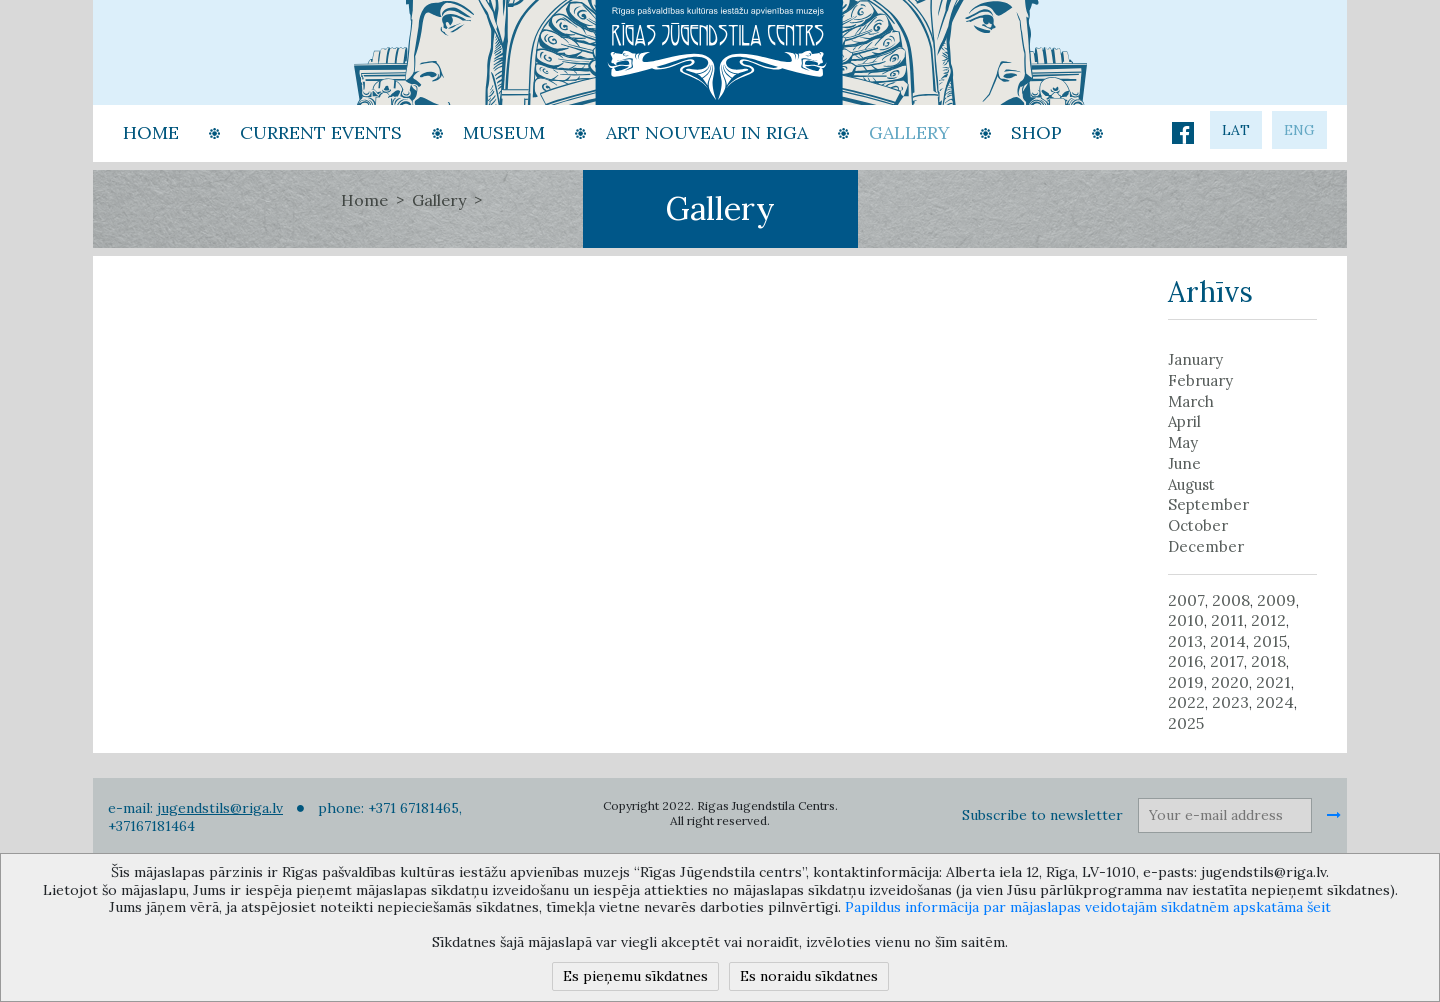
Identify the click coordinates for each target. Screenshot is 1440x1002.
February (1200, 381)
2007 (1186, 600)
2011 (1227, 620)
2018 (1268, 661)
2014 (1228, 641)
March (1191, 402)
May (1183, 443)
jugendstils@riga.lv (220, 808)
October (1198, 526)
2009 (1276, 600)
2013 (1185, 641)
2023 (1230, 702)
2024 (1275, 702)
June (1184, 464)
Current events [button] (321, 132)
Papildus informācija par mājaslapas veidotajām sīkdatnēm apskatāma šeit (1088, 907)
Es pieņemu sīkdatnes (635, 976)
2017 (1227, 661)
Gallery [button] (909, 132)
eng (1299, 130)
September (1208, 505)
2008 (1231, 600)
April (1184, 422)
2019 (1186, 682)
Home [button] (151, 132)
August (1191, 485)
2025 (1186, 723)
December (1206, 547)
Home (364, 200)
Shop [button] (1036, 132)
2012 (1268, 620)
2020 (1230, 682)
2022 (1186, 702)
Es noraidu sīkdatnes (809, 976)
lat (1236, 130)
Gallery (439, 200)
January (1195, 360)
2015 (1270, 641)
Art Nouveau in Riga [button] (707, 132)
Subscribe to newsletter (1042, 815)
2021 (1273, 682)
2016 (1185, 661)
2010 (1186, 620)
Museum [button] (504, 132)
